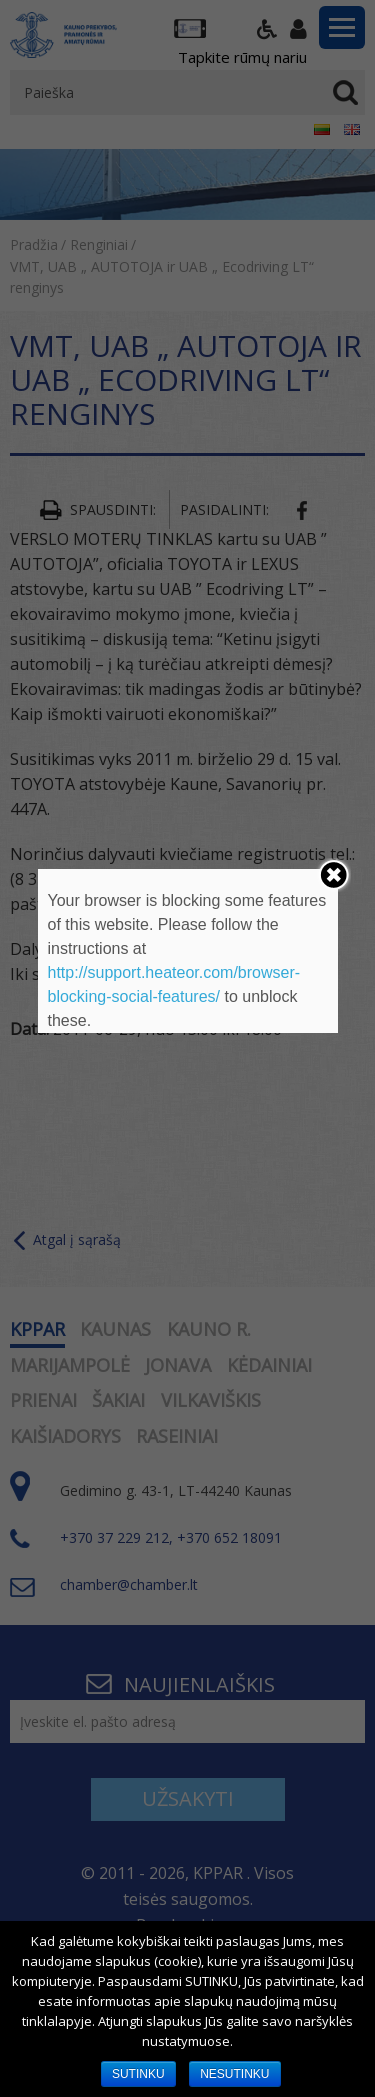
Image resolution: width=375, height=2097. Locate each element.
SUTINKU (138, 2074)
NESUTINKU (234, 2074)
